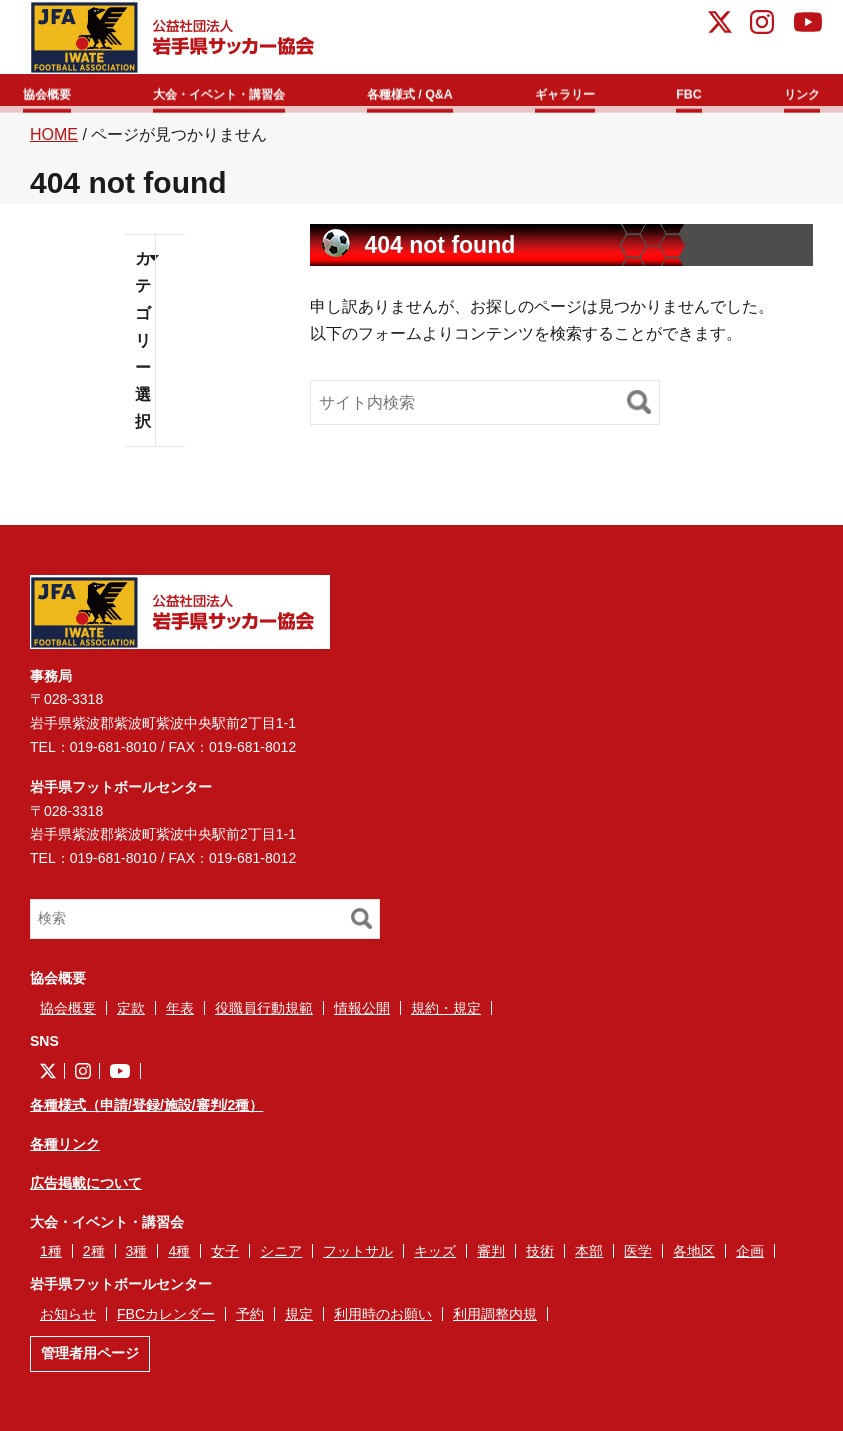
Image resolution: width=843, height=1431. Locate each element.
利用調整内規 (495, 1322)
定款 (131, 1015)
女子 (225, 1259)
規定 (299, 1322)
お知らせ (68, 1322)
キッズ (435, 1259)
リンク (789, 91)
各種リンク (65, 1152)
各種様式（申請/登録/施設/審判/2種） (146, 1113)
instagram (762, 25)
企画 (750, 1259)
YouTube (808, 25)
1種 (51, 1259)
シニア (281, 1259)
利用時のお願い (383, 1322)
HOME (54, 141)
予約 (250, 1322)
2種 (94, 1259)
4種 (179, 1259)
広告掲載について (86, 1191)
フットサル (358, 1259)
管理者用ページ (90, 1361)
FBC (694, 91)
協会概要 (62, 91)
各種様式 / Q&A (434, 91)
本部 (589, 1259)
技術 (540, 1259)
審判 (491, 1259)
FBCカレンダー (166, 1322)
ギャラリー (584, 91)
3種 (137, 1259)
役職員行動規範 (264, 1015)
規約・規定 (446, 1015)
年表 (180, 1015)
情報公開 (362, 1015)
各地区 (694, 1259)
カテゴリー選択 (143, 348)
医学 (638, 1259)
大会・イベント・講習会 (236, 91)
